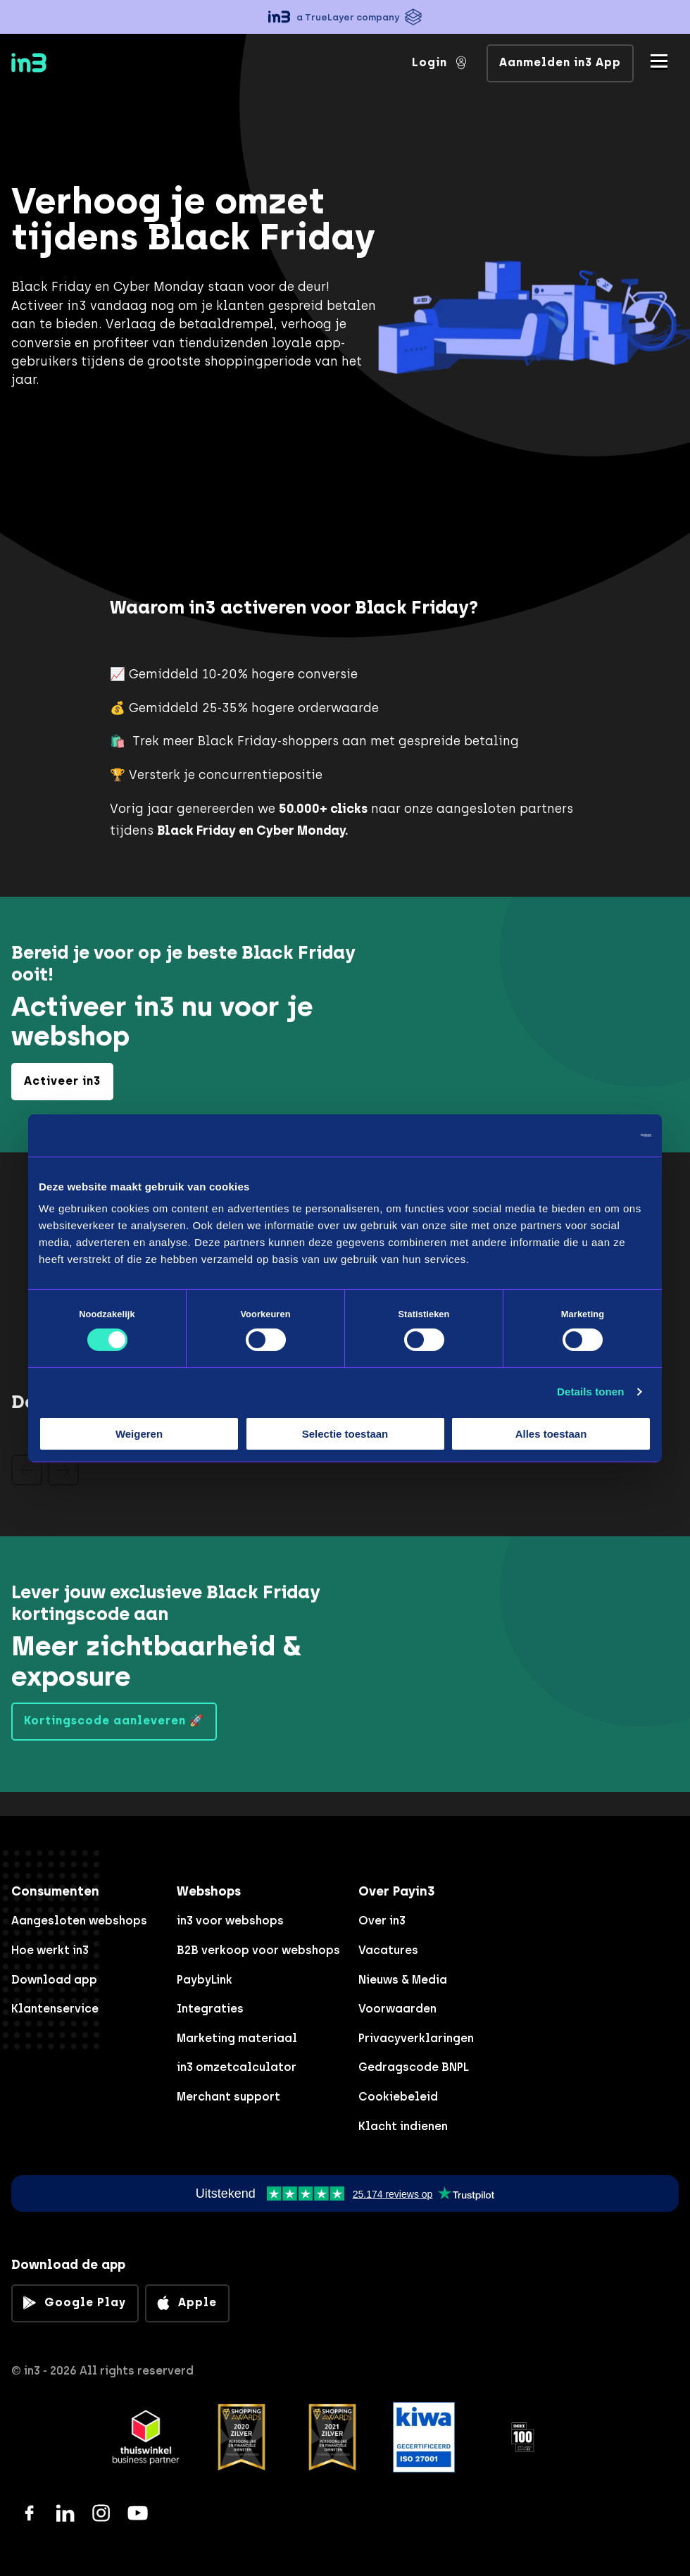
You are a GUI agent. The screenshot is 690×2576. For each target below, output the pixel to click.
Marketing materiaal (237, 2038)
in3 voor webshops (230, 1920)
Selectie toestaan (345, 1434)
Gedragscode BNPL (413, 2067)
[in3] (53, 65)
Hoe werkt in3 (50, 1950)
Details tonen (590, 1392)
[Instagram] (101, 2513)
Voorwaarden (397, 2008)
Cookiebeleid (398, 2096)
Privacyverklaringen (416, 2038)
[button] (345, 17)
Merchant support (228, 2096)
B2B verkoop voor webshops (258, 1950)
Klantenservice (55, 2008)
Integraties (210, 2008)
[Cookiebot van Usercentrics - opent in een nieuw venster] (589, 1134)
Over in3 (382, 1920)
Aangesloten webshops (79, 1920)
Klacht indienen (403, 2126)
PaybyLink (204, 1979)
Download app (54, 1979)
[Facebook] (29, 2513)
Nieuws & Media (402, 1979)
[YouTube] (138, 2513)
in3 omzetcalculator (236, 2067)
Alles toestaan (551, 1434)
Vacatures (388, 1950)
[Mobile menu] (659, 60)
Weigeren (139, 1434)
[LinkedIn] (65, 2513)
